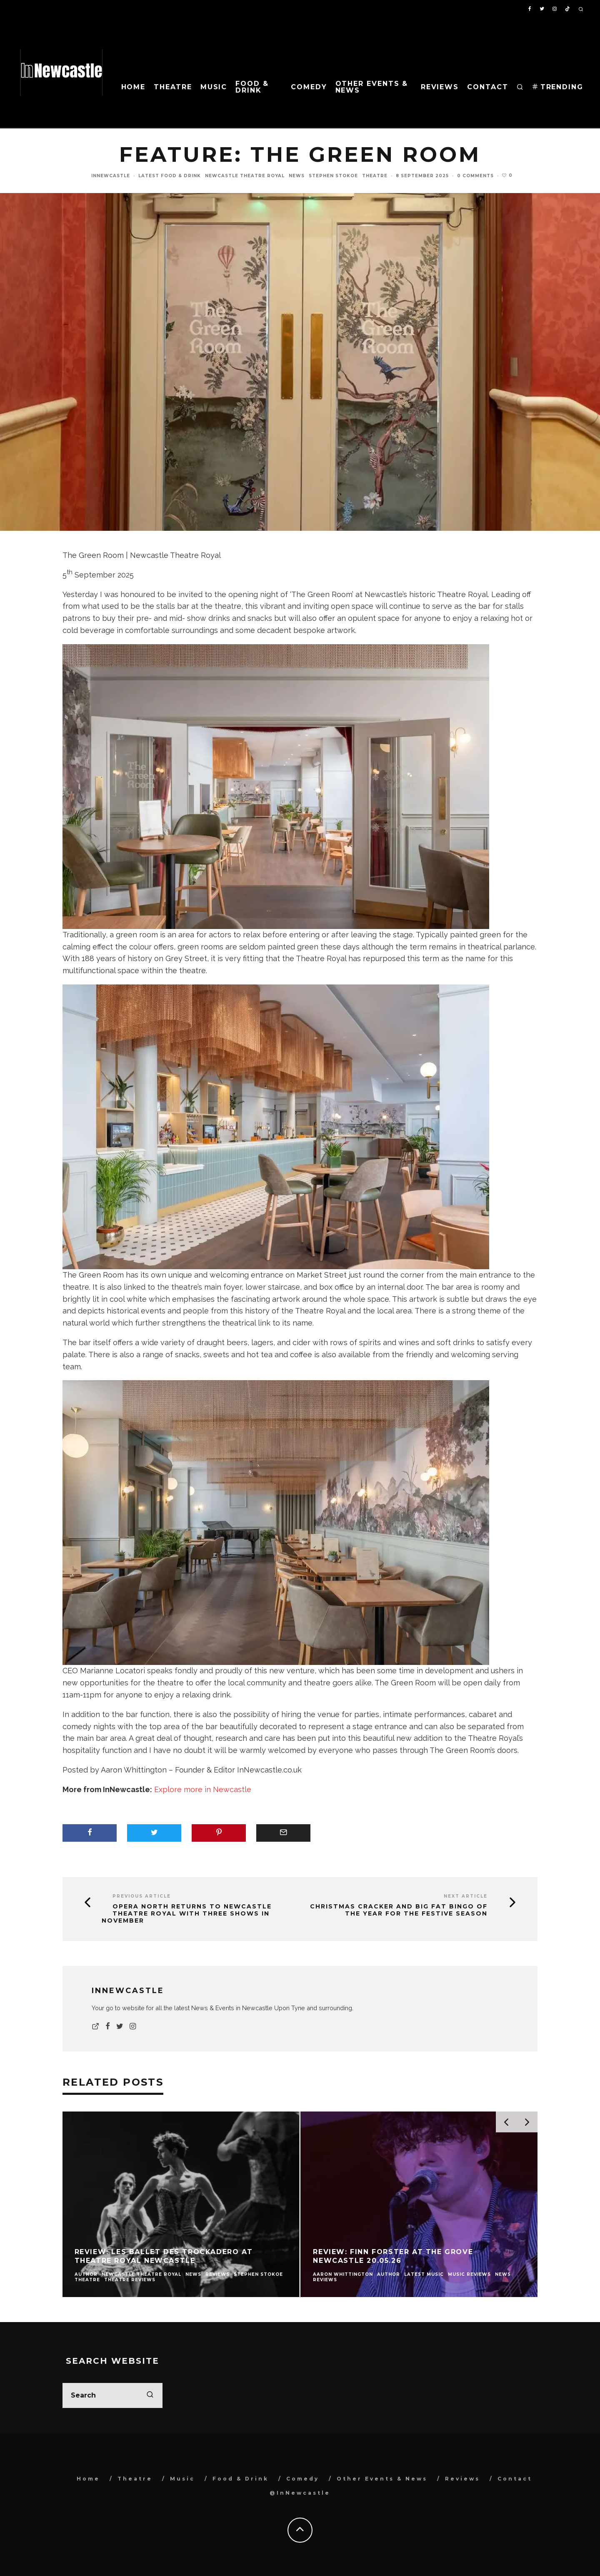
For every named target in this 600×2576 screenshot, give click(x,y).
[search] (150, 2395)
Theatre (173, 87)
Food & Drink (252, 87)
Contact (487, 87)
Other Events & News (371, 87)
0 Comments (475, 175)
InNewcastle (110, 175)
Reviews (440, 87)
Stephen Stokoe (333, 175)
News (297, 175)
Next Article (466, 1896)
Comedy (309, 87)
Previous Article (141, 1896)
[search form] (112, 2395)
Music (214, 87)
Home (133, 87)
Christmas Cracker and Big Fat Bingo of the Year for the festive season (399, 1910)
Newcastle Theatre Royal (245, 175)
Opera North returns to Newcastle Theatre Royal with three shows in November (187, 1913)
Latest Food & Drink (169, 175)
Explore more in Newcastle (202, 1789)
